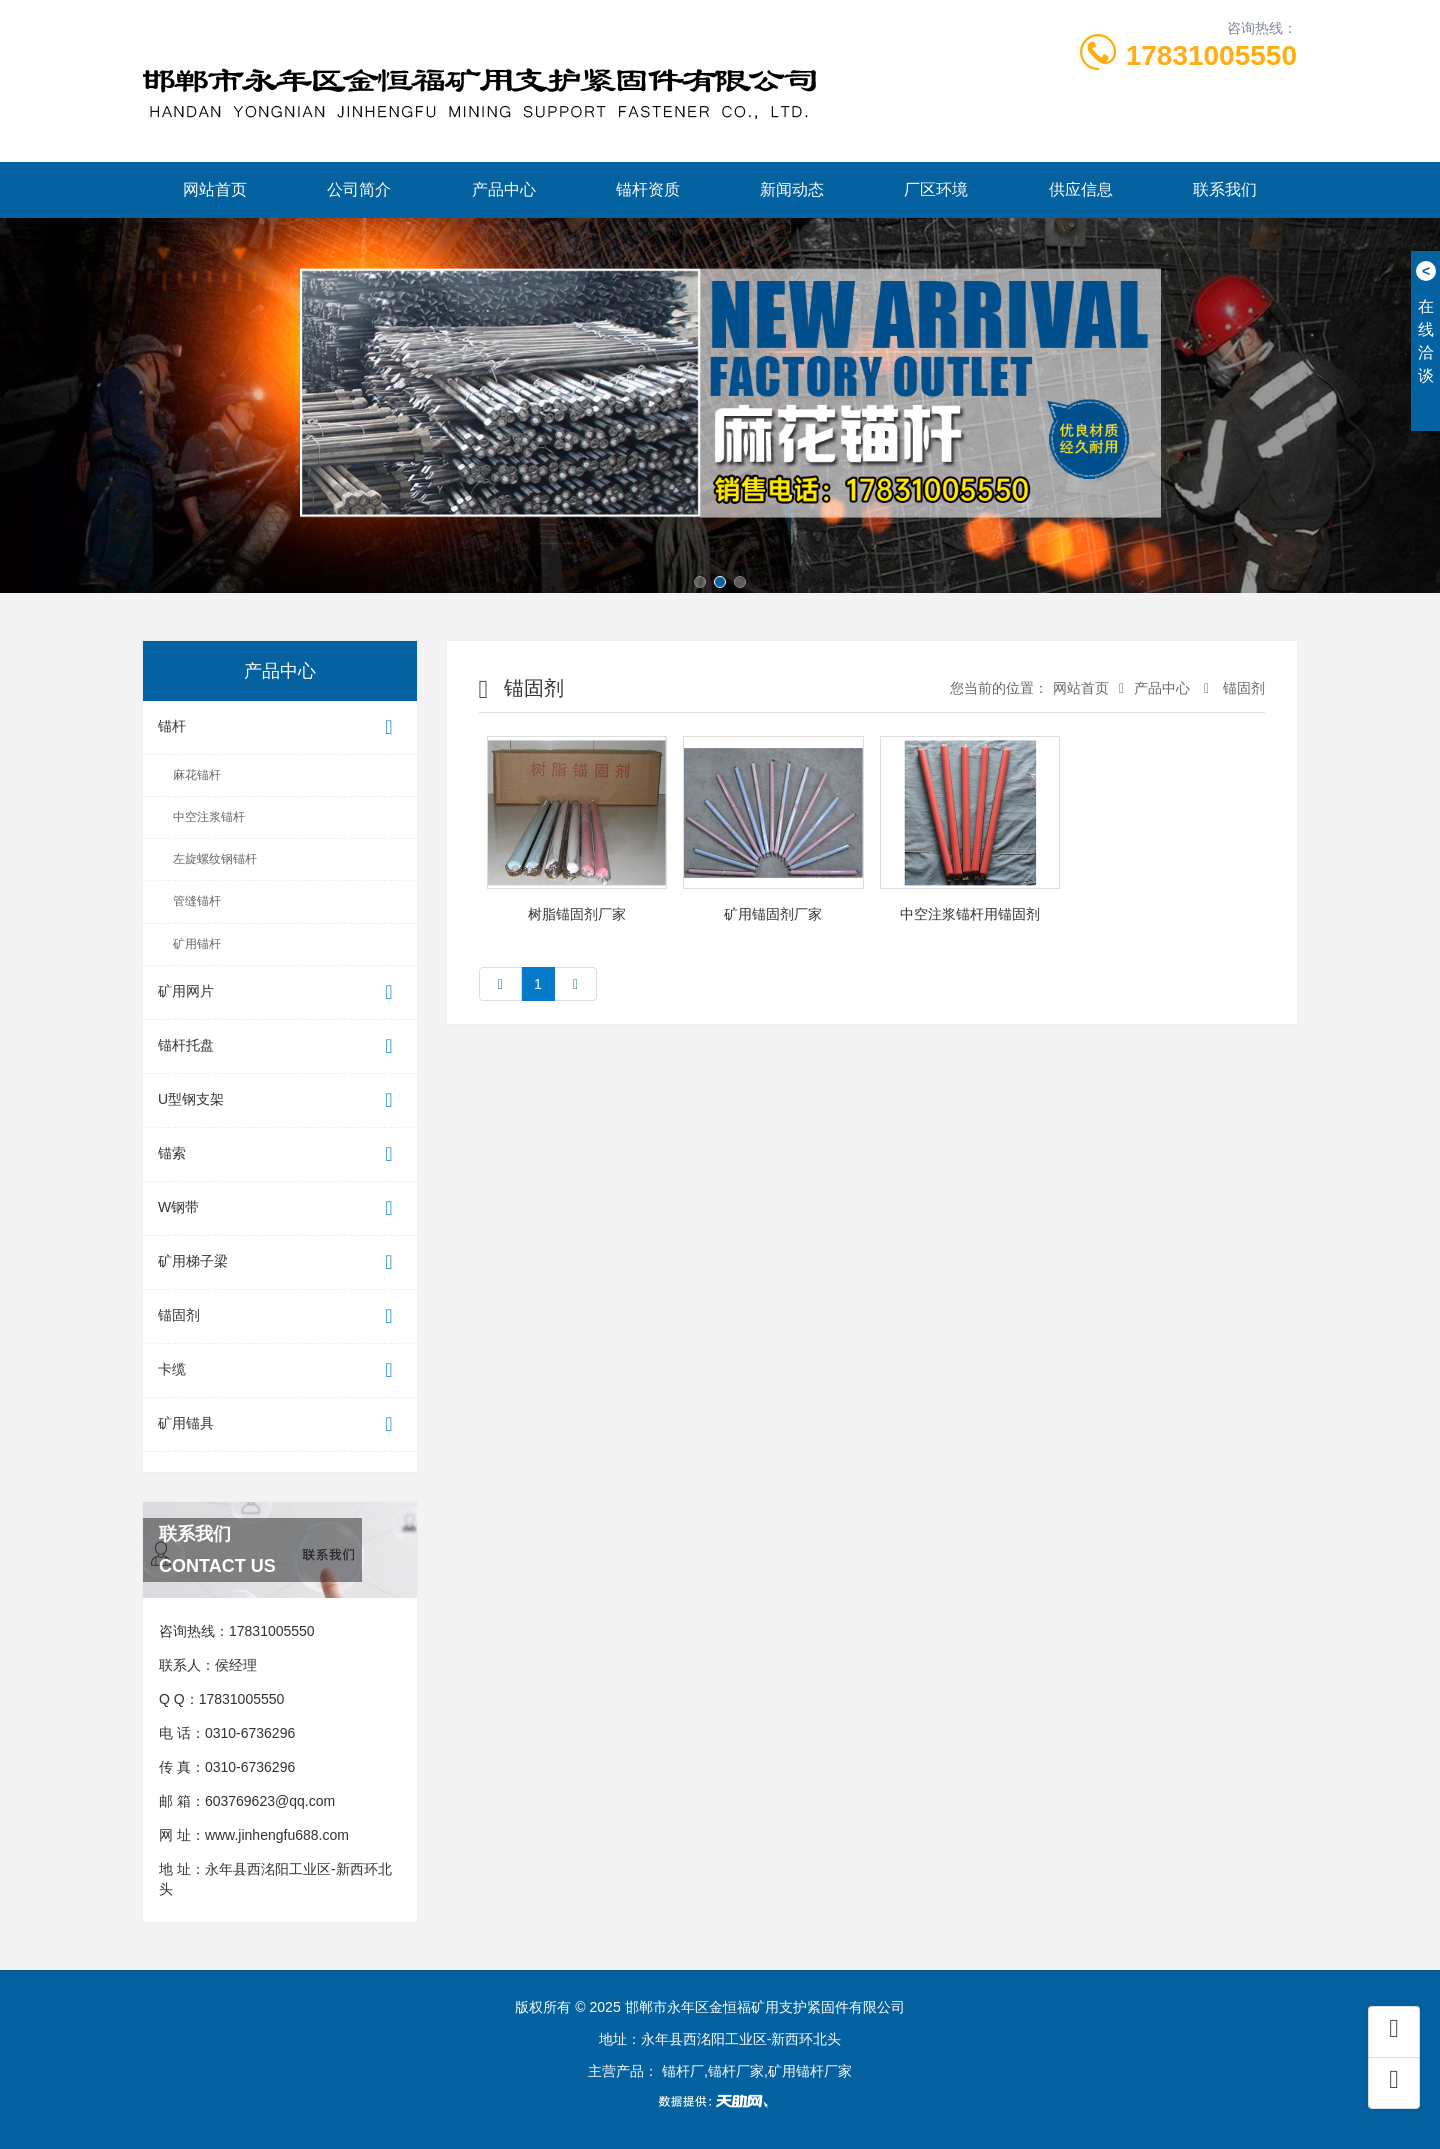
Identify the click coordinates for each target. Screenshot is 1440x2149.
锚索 (280, 1154)
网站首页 (215, 189)
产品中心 (504, 189)
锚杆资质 (648, 189)
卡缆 (280, 1370)
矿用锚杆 (197, 944)
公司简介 (359, 189)
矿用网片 (280, 992)
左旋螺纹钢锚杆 (215, 859)
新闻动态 (792, 189)
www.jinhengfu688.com (277, 1835)
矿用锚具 (280, 1424)
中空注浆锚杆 (209, 817)
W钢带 (280, 1208)
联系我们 (1225, 189)
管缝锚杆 (197, 901)
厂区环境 (936, 189)
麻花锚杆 (197, 775)
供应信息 (1081, 189)
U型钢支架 (280, 1100)
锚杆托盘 (280, 1046)
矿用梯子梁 (280, 1262)
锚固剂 (280, 1316)
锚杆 (280, 727)
